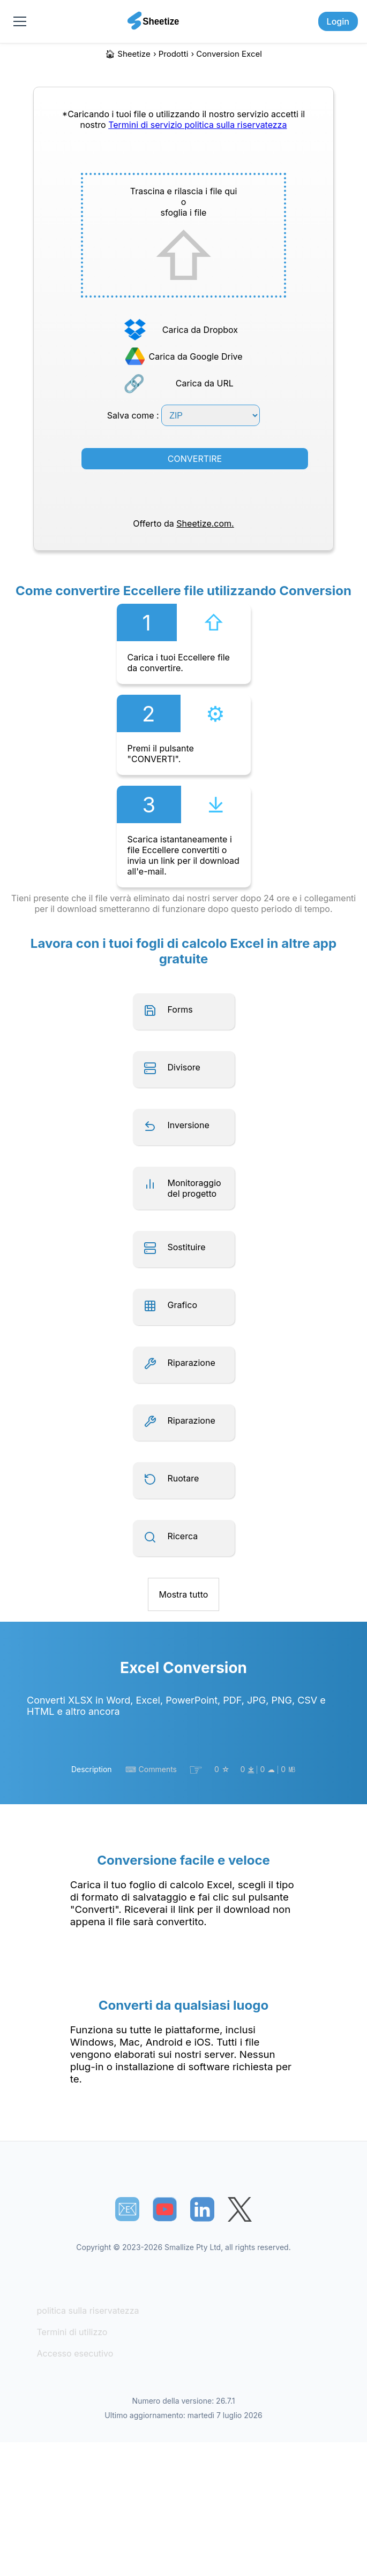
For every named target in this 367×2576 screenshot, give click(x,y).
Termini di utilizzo (72, 2332)
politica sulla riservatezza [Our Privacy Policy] (235, 124)
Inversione (188, 1125)
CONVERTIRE (195, 458)
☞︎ (196, 1769)
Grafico (182, 1305)
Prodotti (174, 54)
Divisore (184, 1067)
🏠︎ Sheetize (128, 54)
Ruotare (183, 1478)
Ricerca (183, 1536)
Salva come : (183, 415)
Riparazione (191, 1362)
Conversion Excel (229, 54)
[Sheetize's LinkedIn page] (202, 2209)
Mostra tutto (183, 1594)
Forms (180, 1009)
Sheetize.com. (205, 523)
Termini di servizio (146, 124)
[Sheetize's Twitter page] (240, 2209)
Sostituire (187, 1247)
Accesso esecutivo (75, 2353)
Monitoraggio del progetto (194, 1188)
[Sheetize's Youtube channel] (165, 2209)
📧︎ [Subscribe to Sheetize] (127, 2208)
